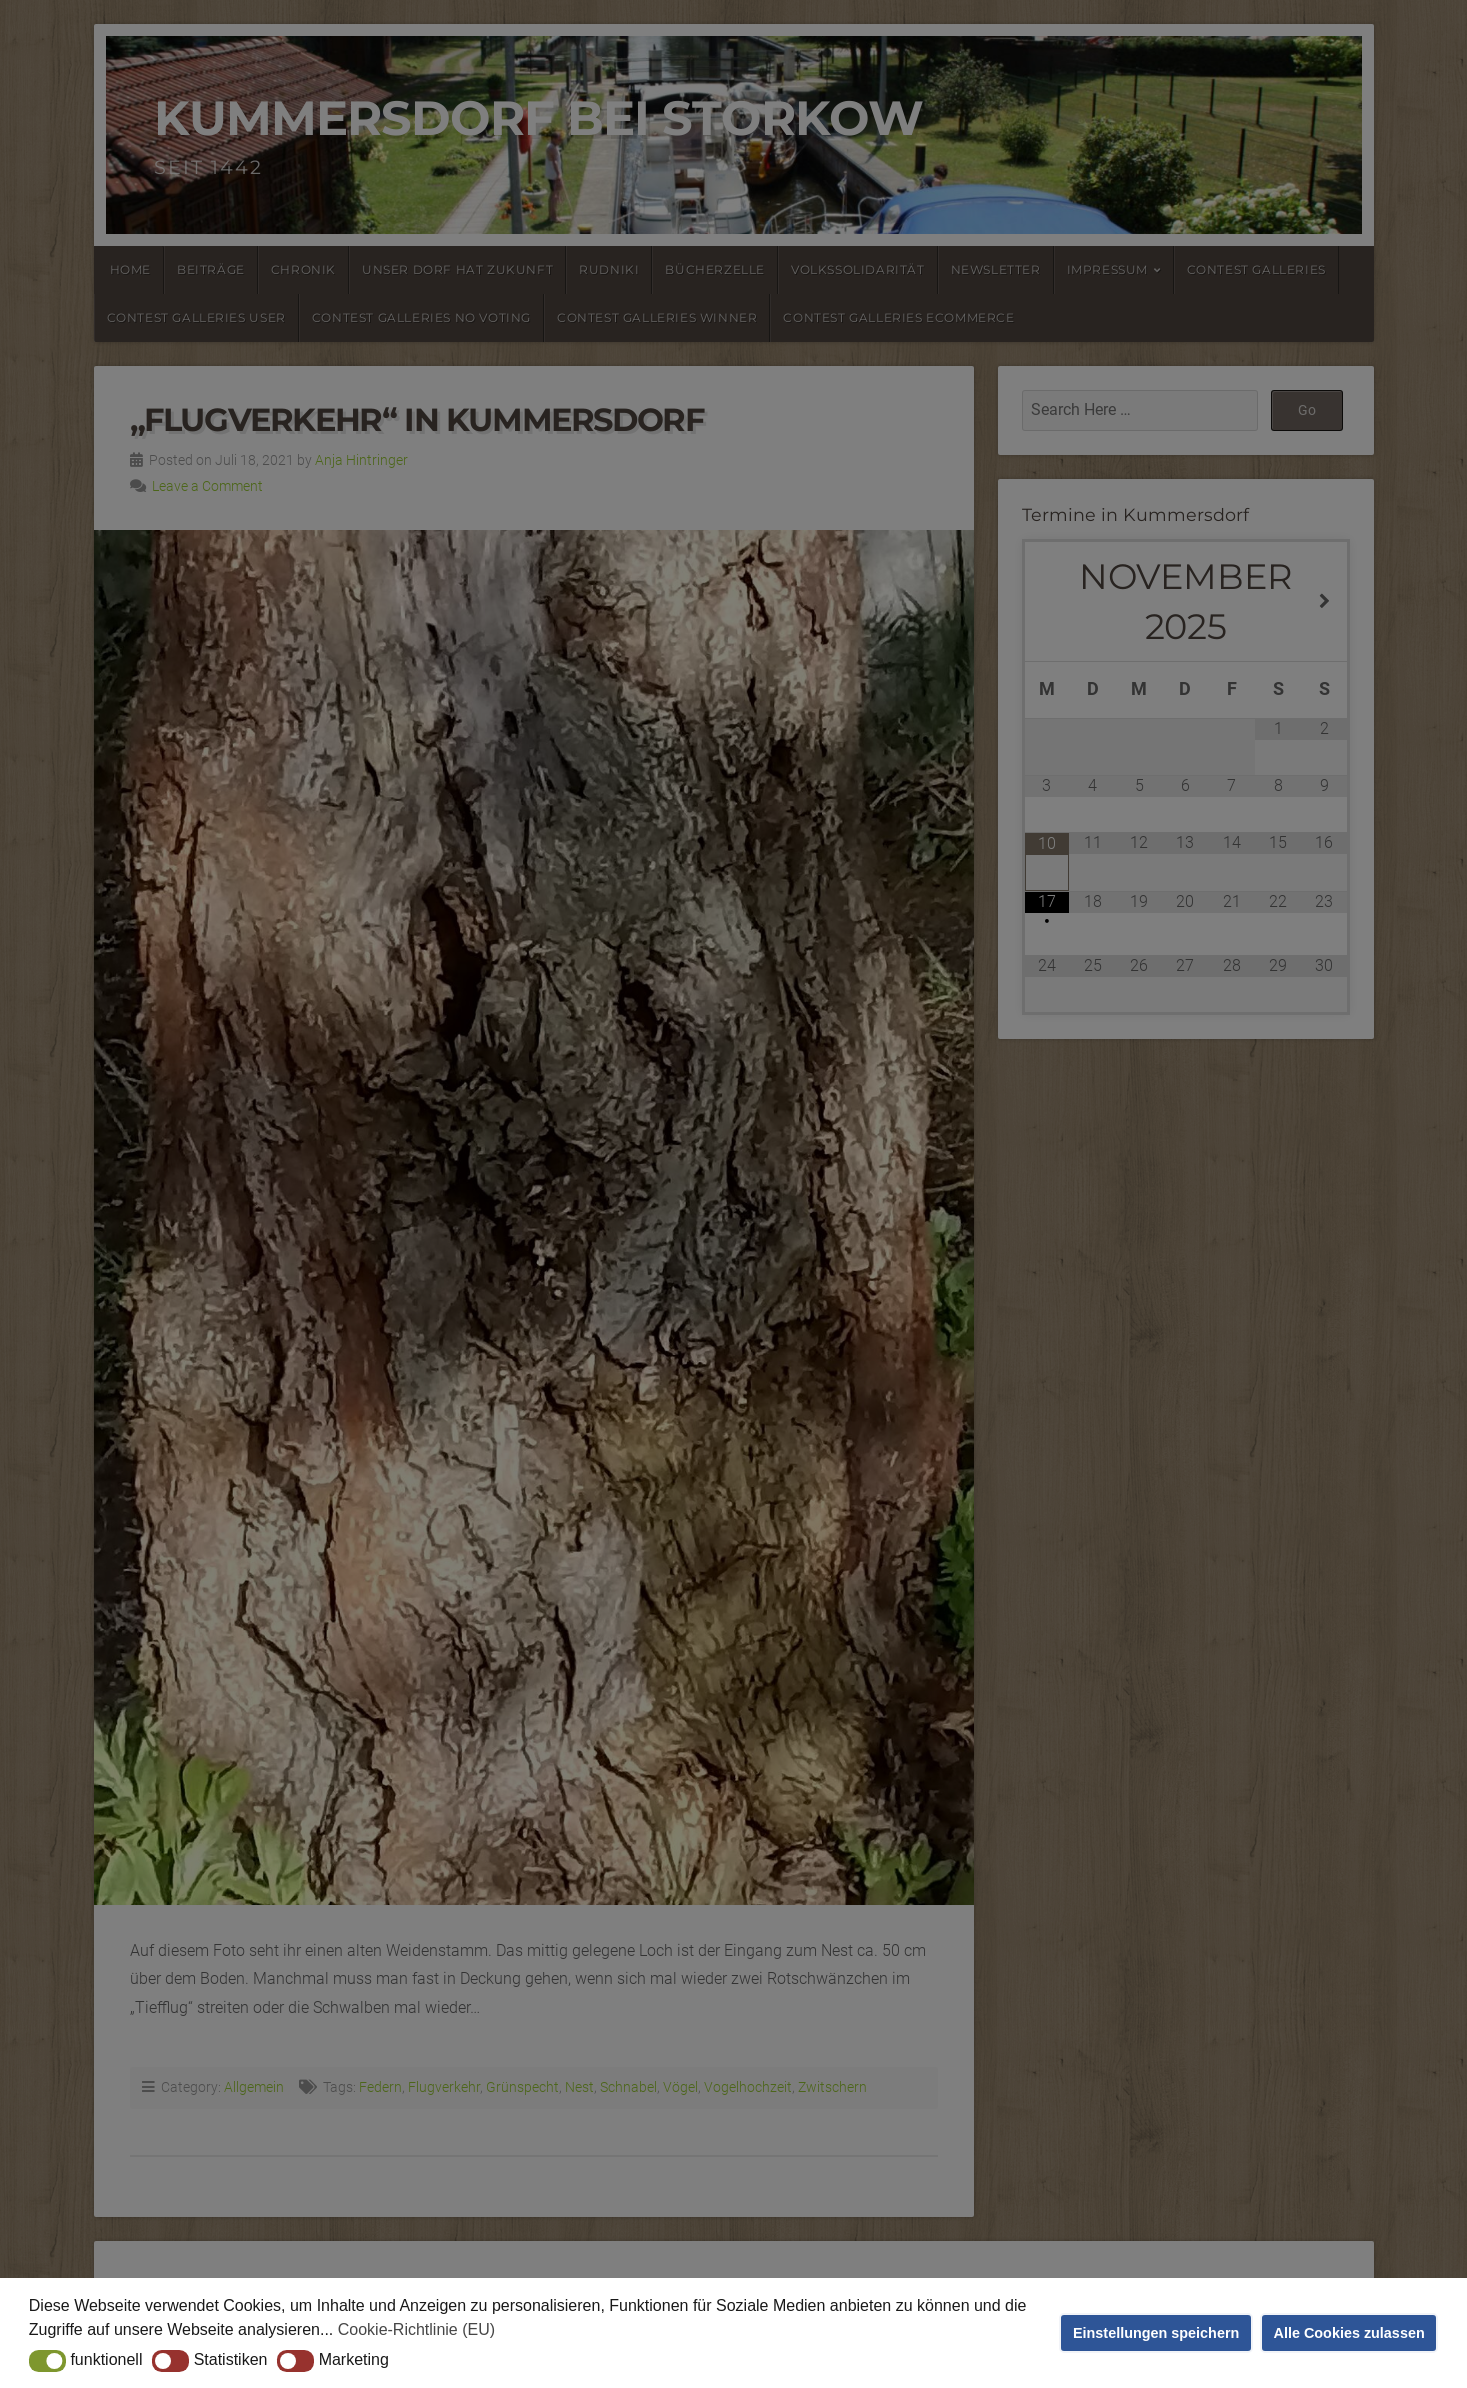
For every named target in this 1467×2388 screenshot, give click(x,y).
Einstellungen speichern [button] (1156, 2333)
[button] (47, 2361)
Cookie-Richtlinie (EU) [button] (416, 2329)
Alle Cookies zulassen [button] (1349, 2333)
